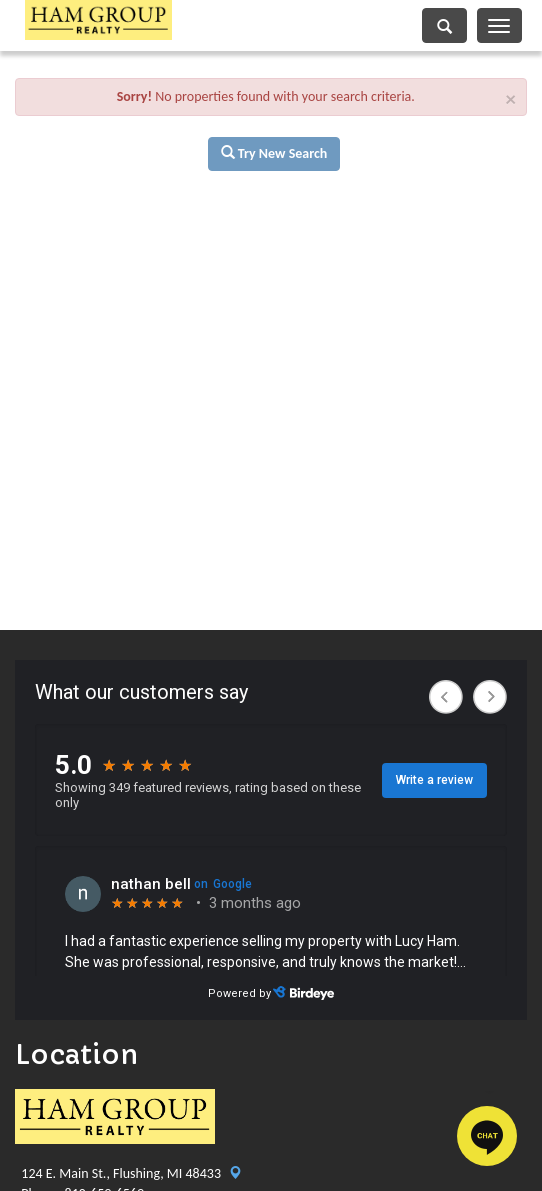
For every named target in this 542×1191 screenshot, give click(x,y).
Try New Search (274, 153)
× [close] (511, 99)
